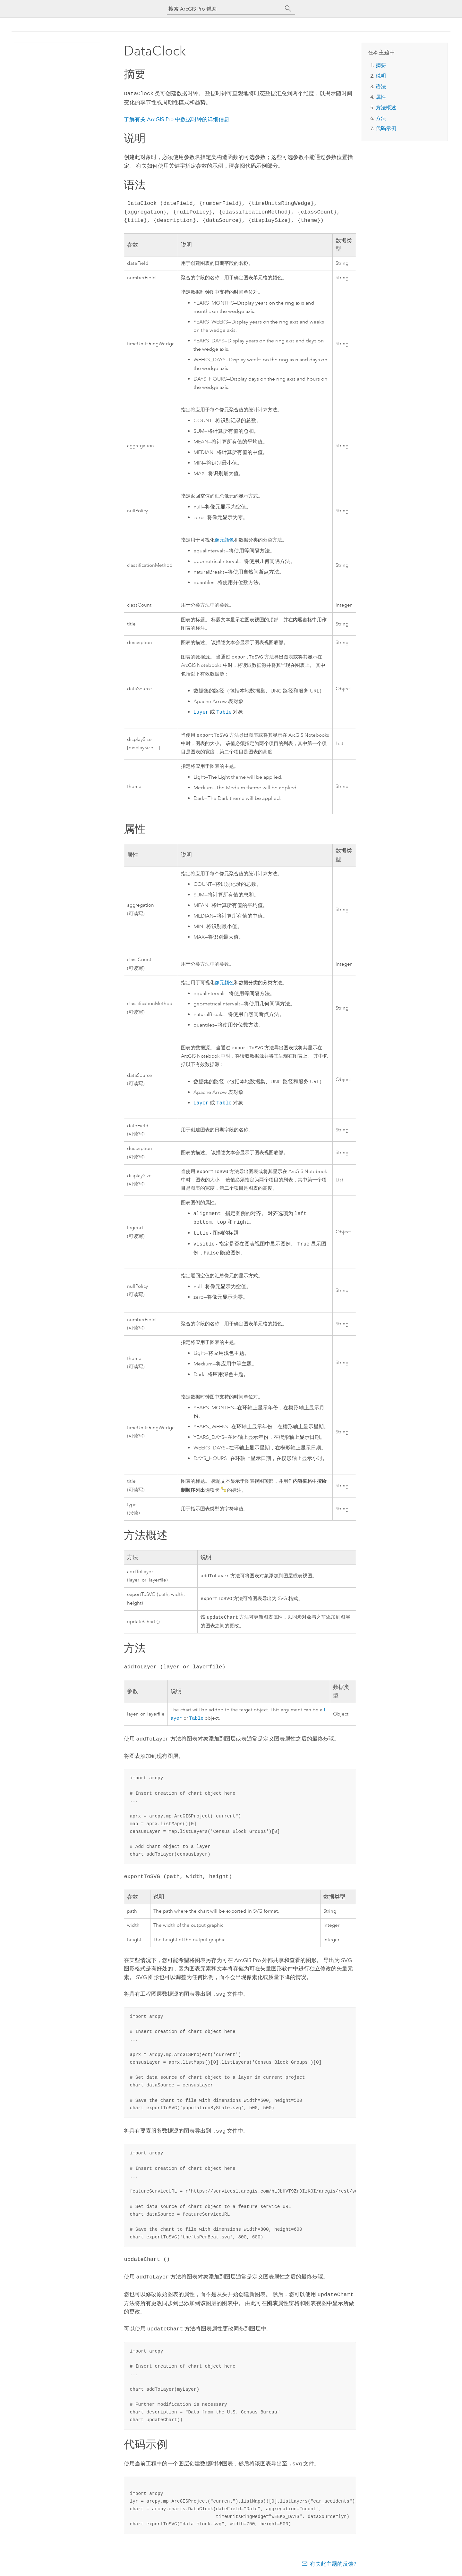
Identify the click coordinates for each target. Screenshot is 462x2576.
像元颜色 (224, 539)
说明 (381, 76)
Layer (201, 712)
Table (224, 712)
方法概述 (386, 108)
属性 (381, 97)
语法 (381, 86)
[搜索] (288, 8)
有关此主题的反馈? (333, 2563)
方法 (381, 118)
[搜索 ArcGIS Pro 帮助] (224, 8)
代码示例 (386, 128)
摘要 (381, 65)
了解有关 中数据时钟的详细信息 (176, 118)
